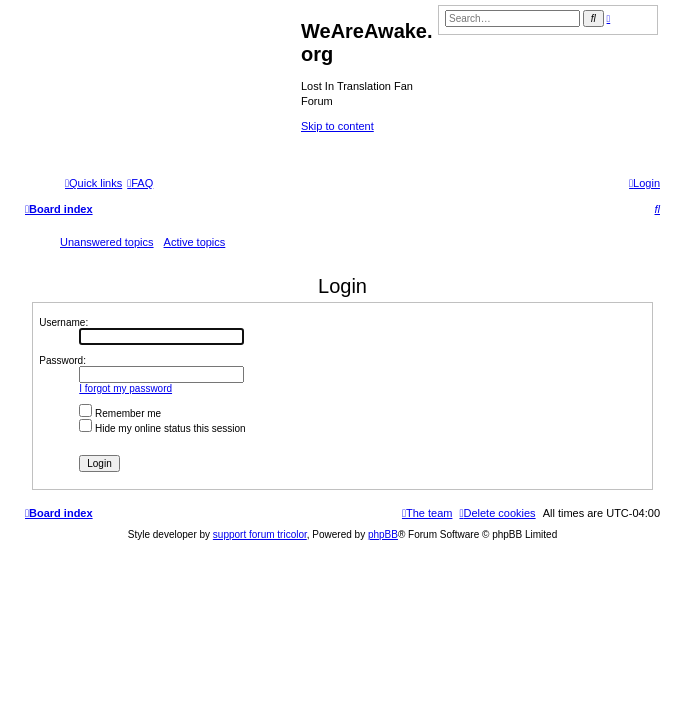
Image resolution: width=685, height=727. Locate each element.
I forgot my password (125, 388)
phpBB (383, 534)
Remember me (120, 413)
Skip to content (337, 126)
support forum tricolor (260, 534)
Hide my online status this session (162, 428)
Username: (63, 322)
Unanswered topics (107, 242)
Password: (62, 360)
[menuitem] (140, 183)
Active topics (195, 242)
